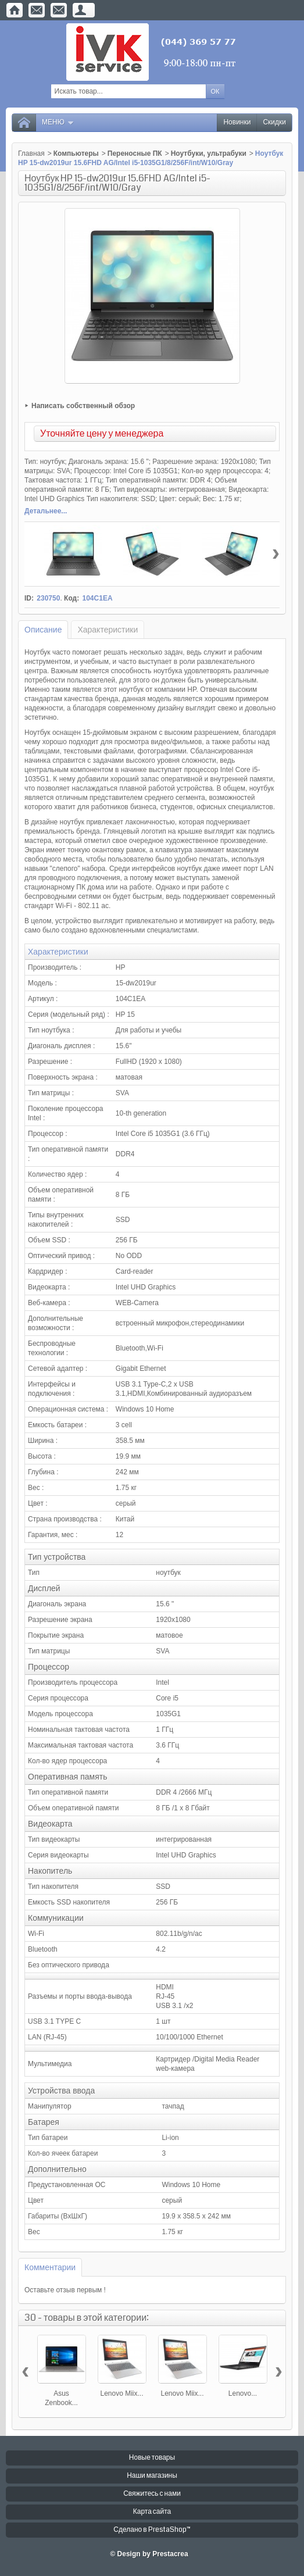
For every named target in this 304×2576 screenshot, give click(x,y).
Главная (31, 153)
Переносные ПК (135, 153)
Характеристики (107, 629)
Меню (58, 122)
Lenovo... (242, 2393)
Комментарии (50, 2267)
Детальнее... (45, 511)
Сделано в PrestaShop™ (151, 2530)
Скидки (274, 122)
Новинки (237, 122)
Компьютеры (76, 153)
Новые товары (152, 2458)
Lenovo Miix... (121, 2393)
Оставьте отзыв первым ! (65, 2290)
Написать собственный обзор (83, 406)
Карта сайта (152, 2512)
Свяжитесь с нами (152, 2494)
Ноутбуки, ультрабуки (208, 153)
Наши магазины (152, 2476)
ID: (29, 598)
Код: (71, 598)
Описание (43, 629)
